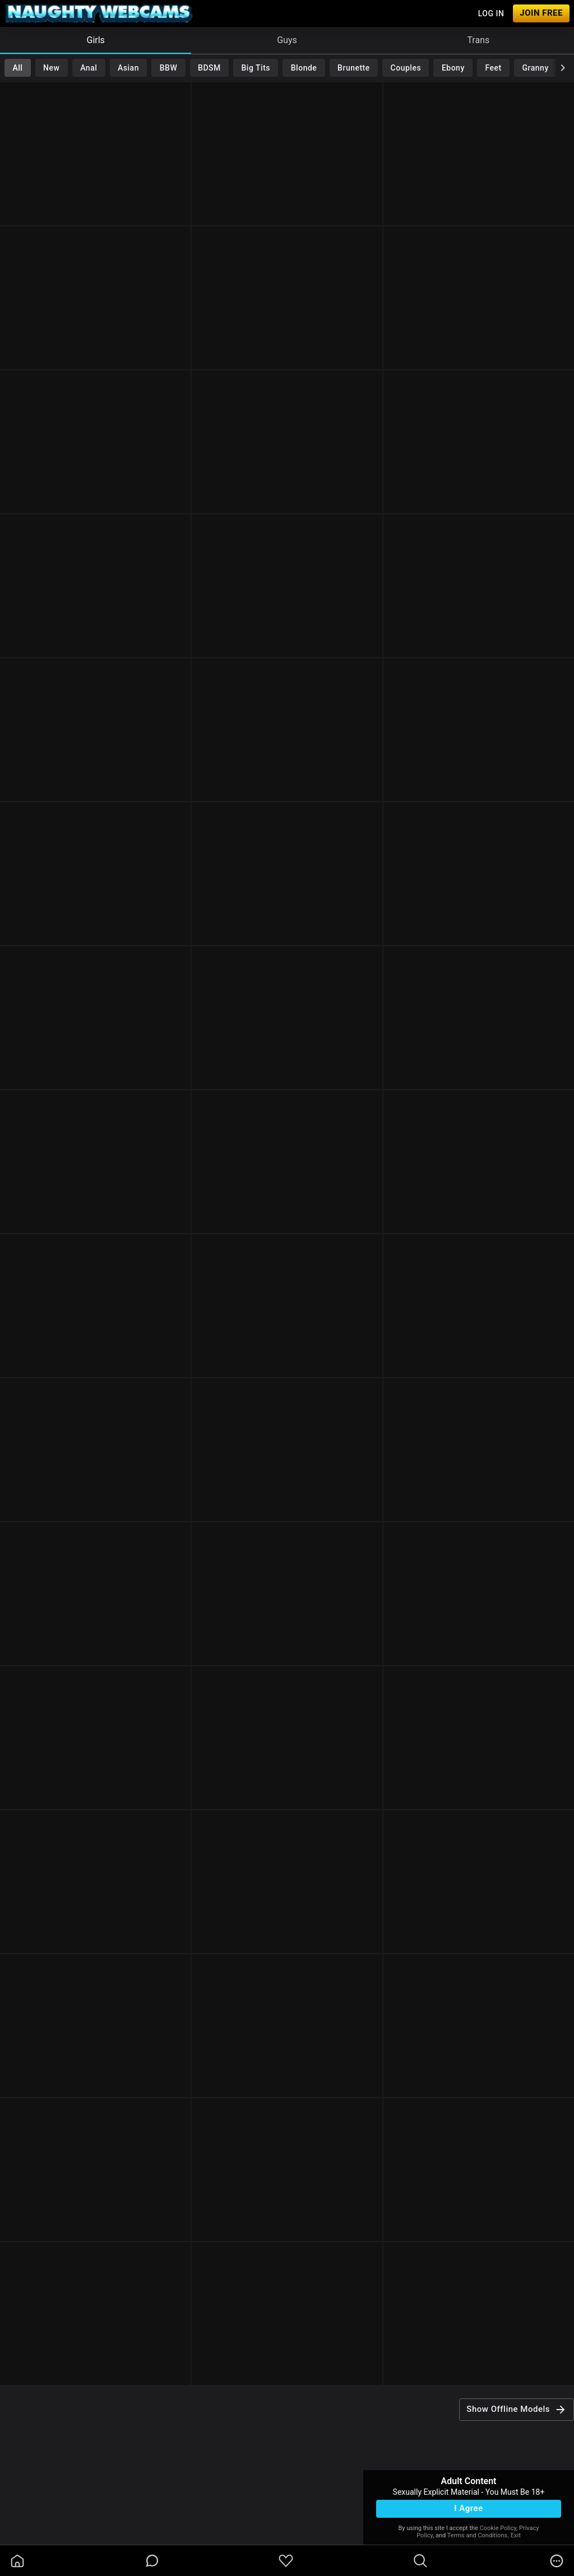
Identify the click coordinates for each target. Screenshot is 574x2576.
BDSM (209, 67)
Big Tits (256, 67)
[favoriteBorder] (285, 2560)
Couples (406, 67)
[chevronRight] (563, 68)
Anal (88, 67)
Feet (493, 67)
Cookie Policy (498, 2528)
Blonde (304, 67)
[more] (556, 2560)
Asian (128, 67)
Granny (535, 67)
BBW (169, 67)
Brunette (353, 67)
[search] (420, 2560)
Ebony (453, 67)
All (17, 67)
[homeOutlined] (17, 2560)
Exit (516, 2535)
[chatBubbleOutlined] (152, 2560)
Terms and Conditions (477, 2535)
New (51, 67)
